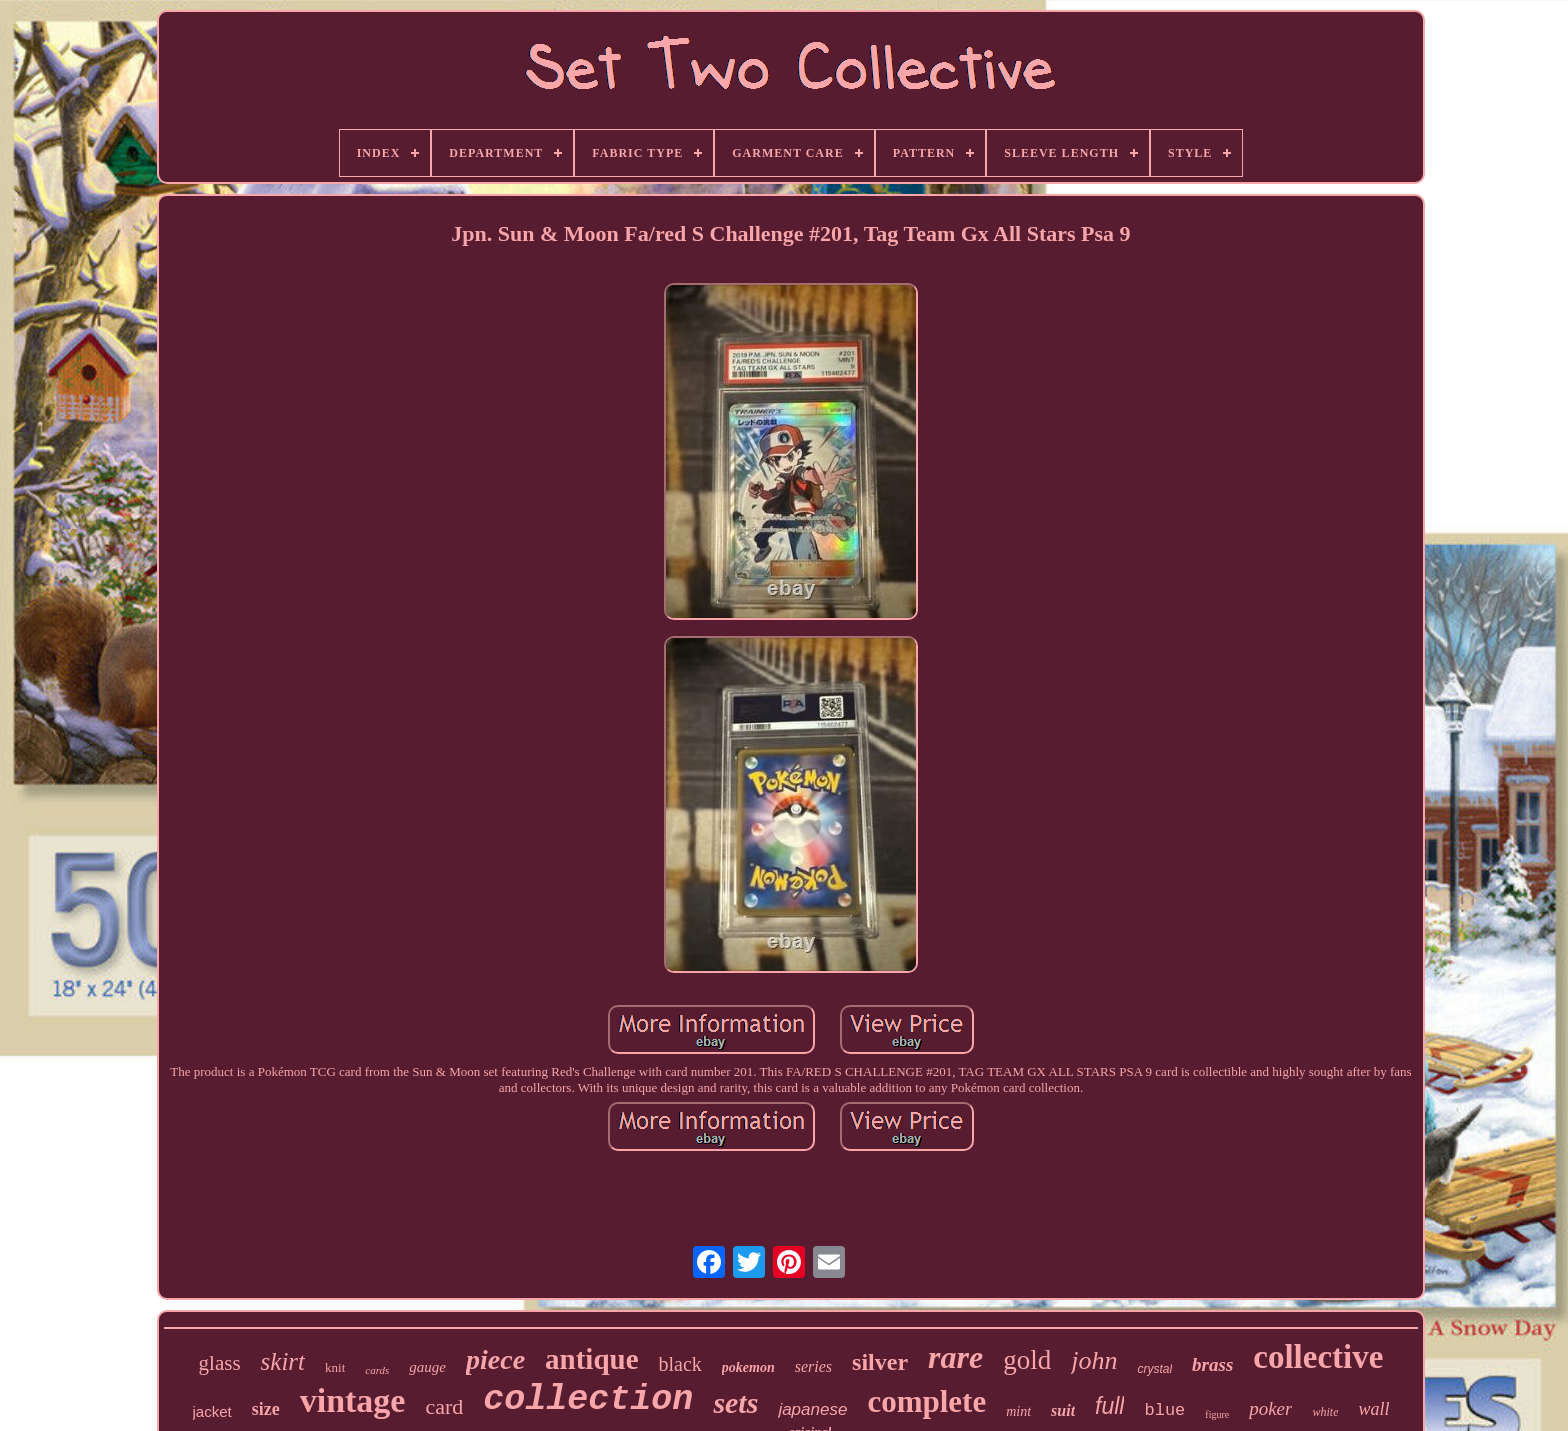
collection (588, 1400)
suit (1063, 1410)
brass (1212, 1364)
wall (1373, 1409)
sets (735, 1402)
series (813, 1366)
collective (1318, 1357)
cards (377, 1370)
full (1109, 1406)
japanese (812, 1409)
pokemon (748, 1367)
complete (926, 1401)
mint (1018, 1411)
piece (495, 1359)
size (266, 1409)
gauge (427, 1367)
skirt (283, 1361)
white (1325, 1412)
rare (955, 1357)
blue (1164, 1410)
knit (335, 1367)
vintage (353, 1400)
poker (1270, 1408)
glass (220, 1363)
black (680, 1364)
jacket (212, 1411)
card (444, 1406)
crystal (1154, 1369)
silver (880, 1362)
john (1094, 1360)
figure (1217, 1414)
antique (591, 1359)
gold (1027, 1360)
